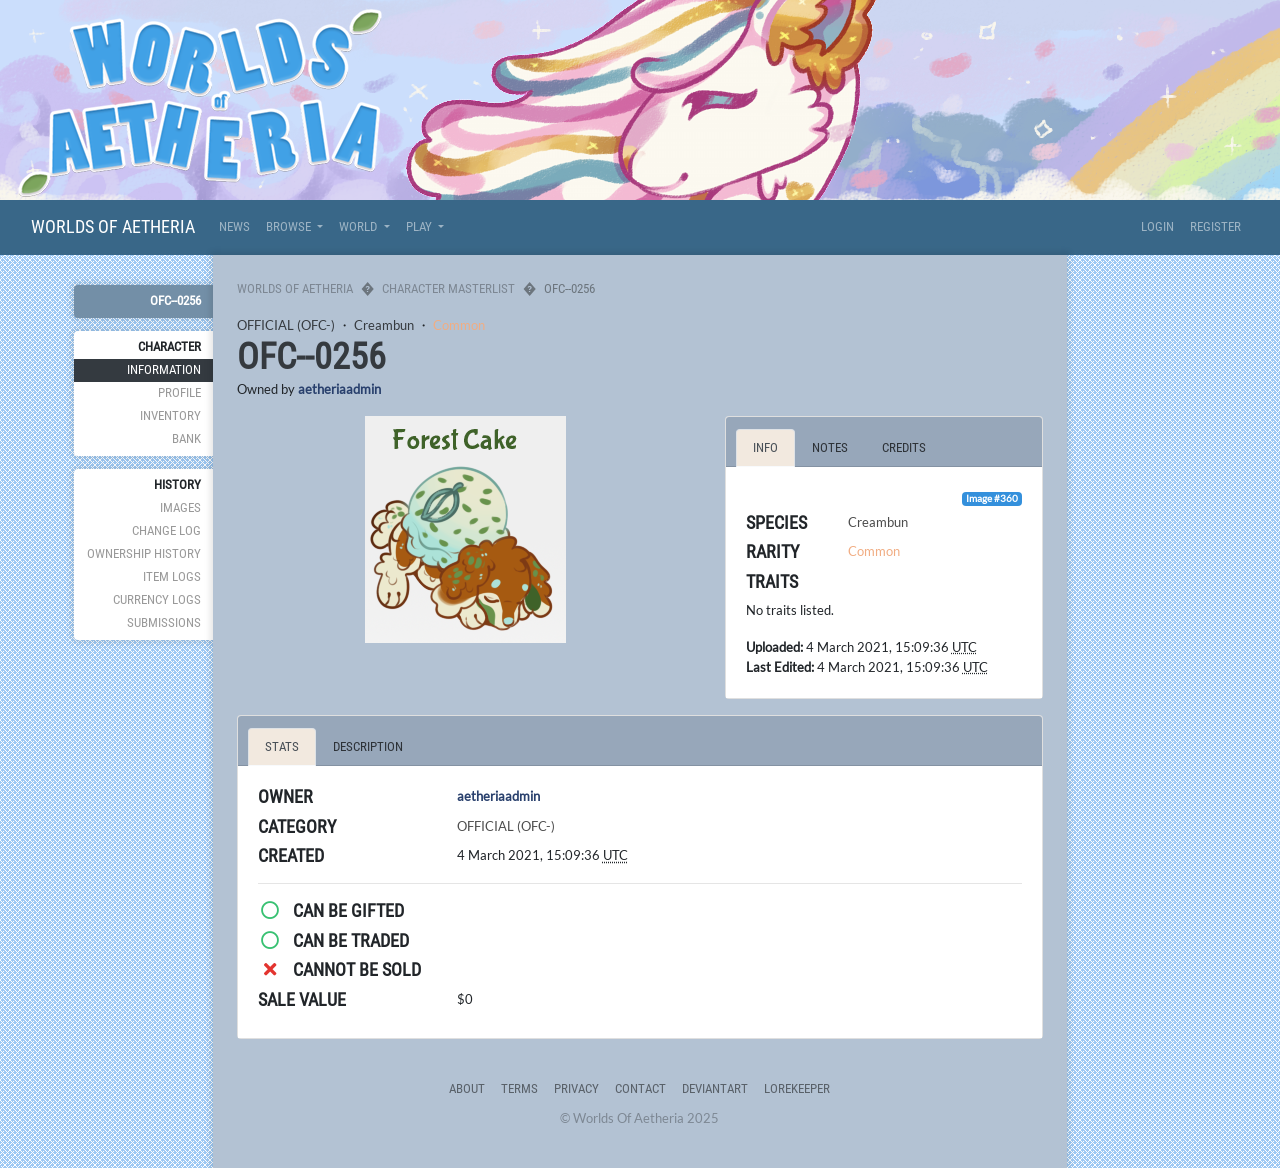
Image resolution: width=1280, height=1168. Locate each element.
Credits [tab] (904, 447)
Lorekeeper (797, 1088)
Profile (179, 392)
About (467, 1088)
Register (1215, 226)
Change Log (166, 530)
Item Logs (172, 576)
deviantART (715, 1088)
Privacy (576, 1088)
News (234, 226)
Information (164, 369)
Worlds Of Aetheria (113, 226)
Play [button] (420, 226)
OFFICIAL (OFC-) (286, 325)
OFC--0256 (175, 300)
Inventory (170, 415)
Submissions (164, 622)
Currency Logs (157, 599)
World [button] (359, 226)
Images (180, 507)
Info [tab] (765, 447)
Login (1157, 226)
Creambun (384, 325)
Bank (186, 438)
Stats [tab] (282, 746)
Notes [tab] (830, 447)
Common (459, 325)
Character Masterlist (448, 288)
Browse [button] (290, 226)
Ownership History (144, 553)
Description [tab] (368, 746)
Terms (519, 1088)
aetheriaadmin (339, 389)
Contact (640, 1088)
